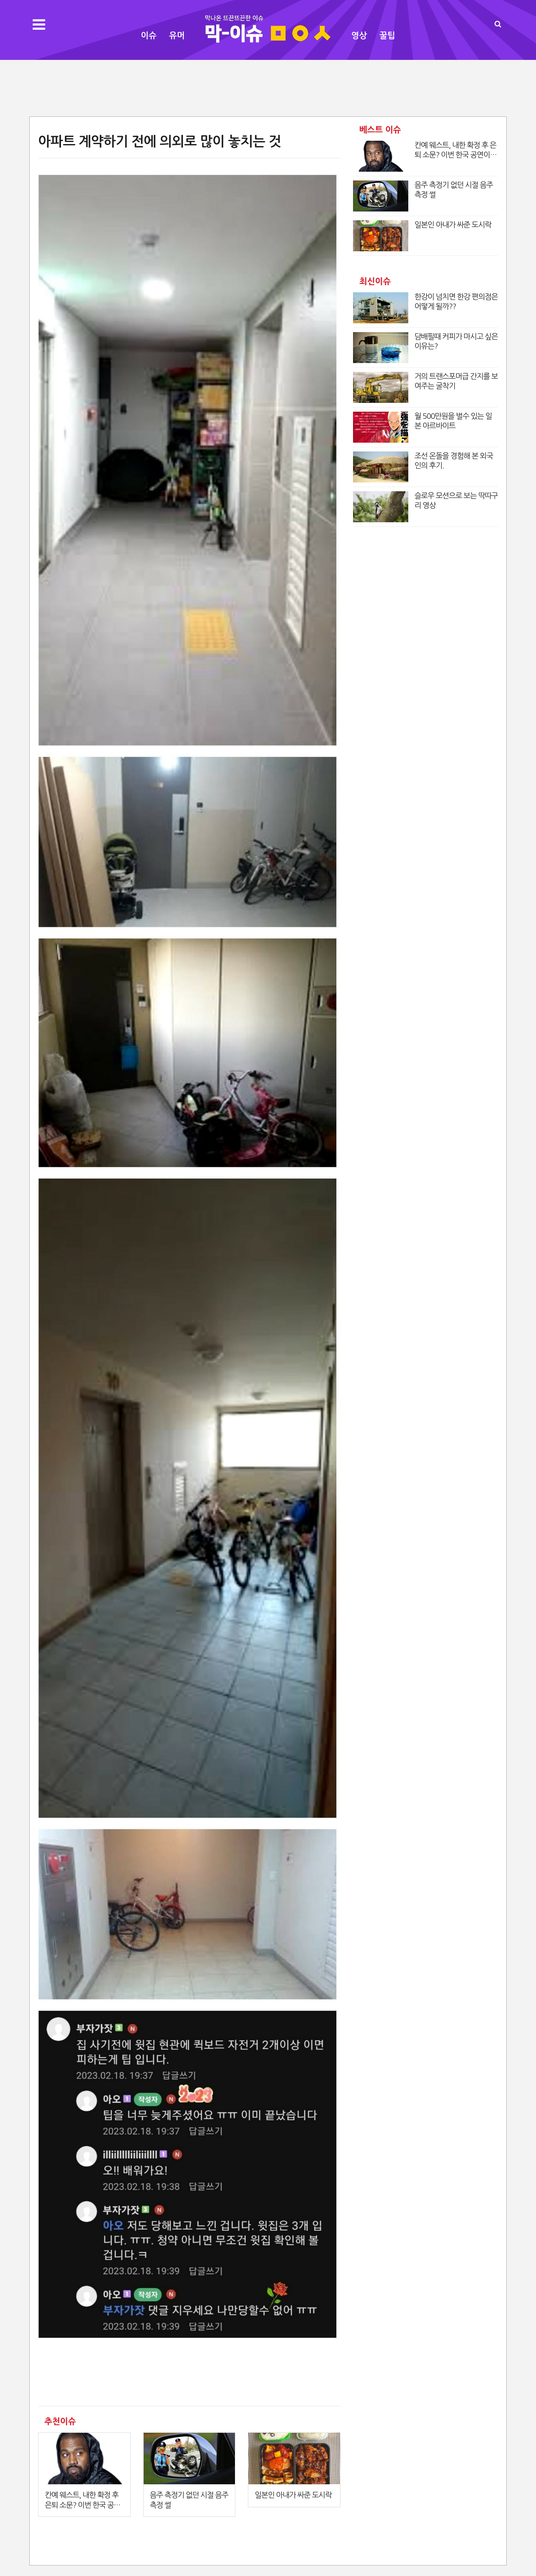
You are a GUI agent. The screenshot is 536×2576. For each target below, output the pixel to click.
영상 (359, 35)
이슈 (149, 35)
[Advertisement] (268, 87)
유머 (177, 35)
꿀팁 (387, 35)
